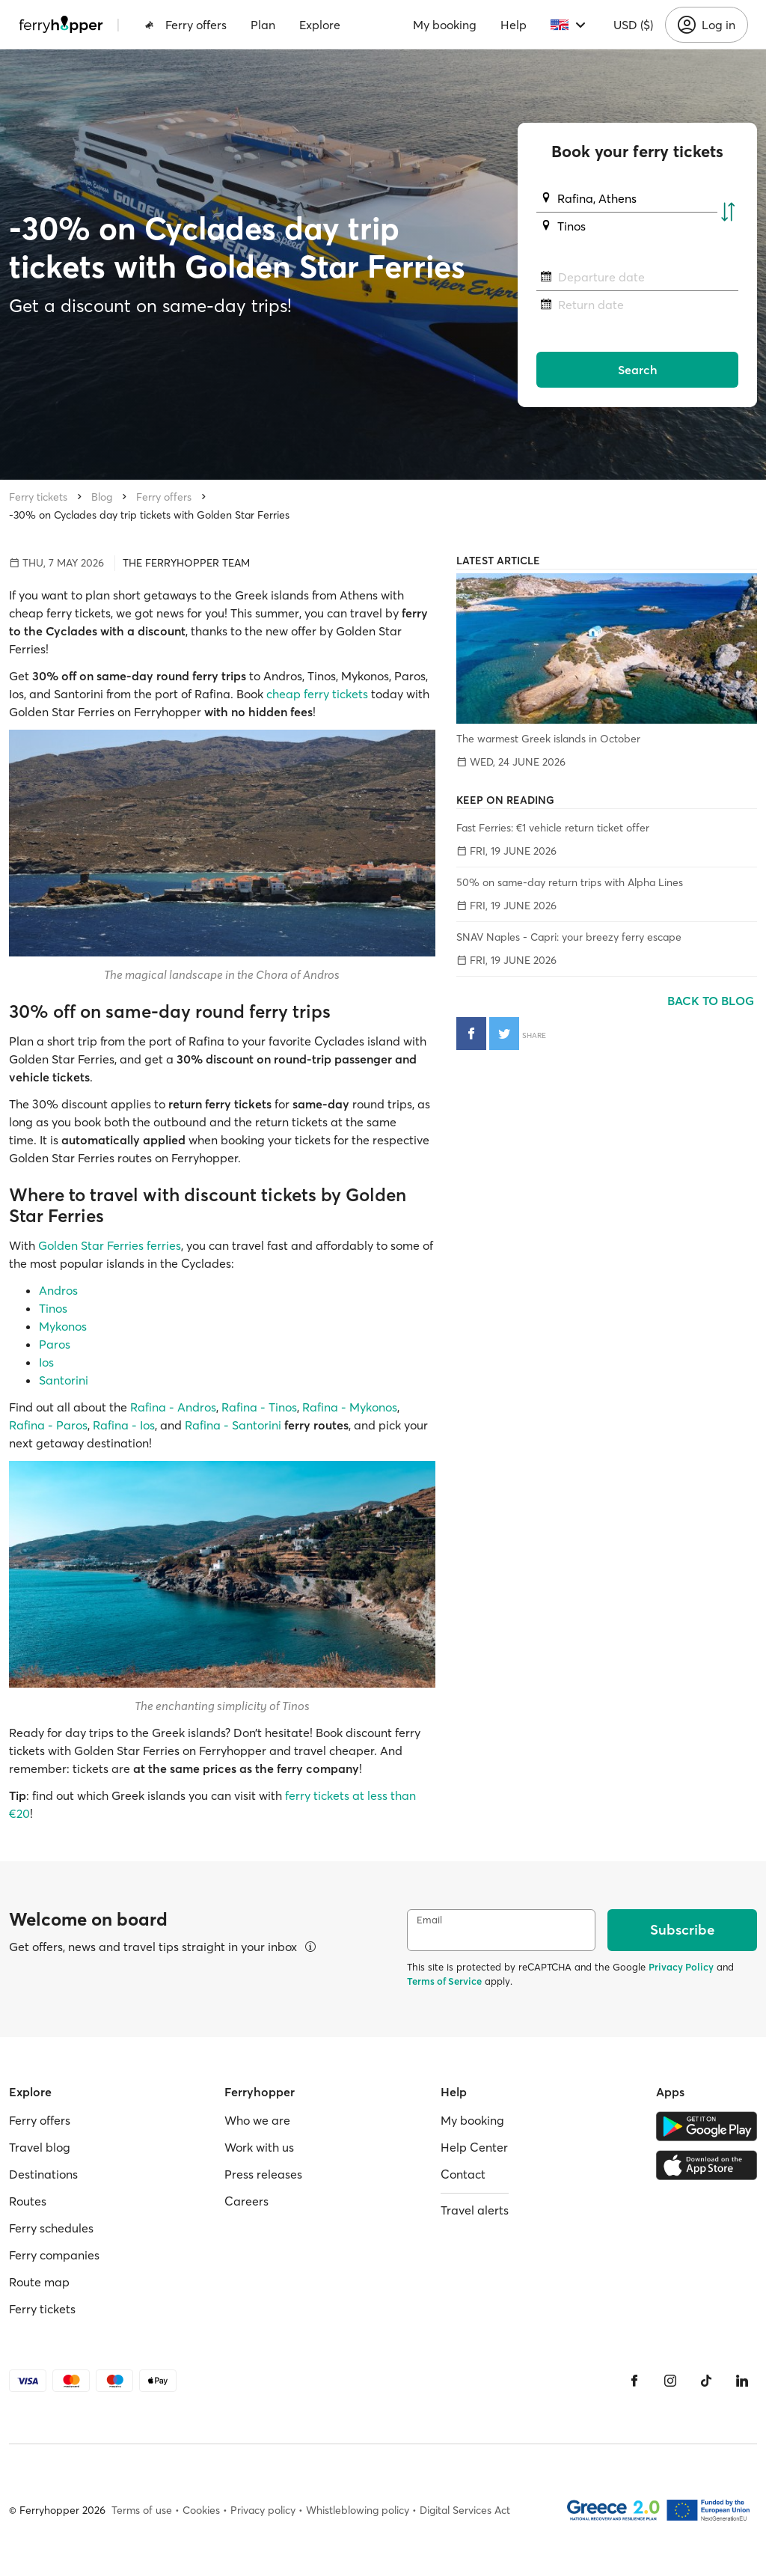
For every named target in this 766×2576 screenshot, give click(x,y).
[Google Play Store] (706, 2126)
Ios (46, 1362)
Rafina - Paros (48, 1424)
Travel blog (39, 2147)
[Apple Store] (706, 2165)
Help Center (474, 2147)
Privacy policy (262, 2510)
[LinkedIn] (742, 2381)
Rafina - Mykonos (349, 1407)
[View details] (310, 1946)
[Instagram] (670, 2381)
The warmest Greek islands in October (548, 738)
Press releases (263, 2174)
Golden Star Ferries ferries (109, 1245)
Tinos (53, 1308)
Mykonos (63, 1326)
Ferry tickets (38, 497)
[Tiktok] (706, 2381)
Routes (27, 2201)
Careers (246, 2201)
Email (429, 1920)
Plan (263, 24)
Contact (463, 2174)
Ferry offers (185, 24)
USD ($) (633, 24)
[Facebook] (634, 2381)
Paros (54, 1344)
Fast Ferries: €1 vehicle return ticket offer (552, 827)
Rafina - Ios (124, 1424)
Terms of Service (444, 1981)
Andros (58, 1290)
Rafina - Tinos (259, 1407)
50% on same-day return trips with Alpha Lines (569, 882)
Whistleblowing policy (357, 2510)
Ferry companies (54, 2254)
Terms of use (141, 2510)
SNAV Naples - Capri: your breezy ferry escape (568, 937)
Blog (101, 497)
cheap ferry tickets (317, 693)
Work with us (259, 2147)
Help (513, 24)
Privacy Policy (681, 1967)
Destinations (43, 2174)
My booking (445, 24)
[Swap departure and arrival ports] (727, 212)
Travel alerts (475, 2210)
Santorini (63, 1380)
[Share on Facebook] (471, 1033)
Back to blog (712, 1000)
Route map (39, 2281)
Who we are (257, 2120)
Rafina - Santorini (233, 1424)
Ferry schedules (51, 2228)
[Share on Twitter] (504, 1033)
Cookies (201, 2510)
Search (638, 369)
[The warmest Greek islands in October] (606, 648)
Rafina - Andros (173, 1407)
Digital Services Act (465, 2510)
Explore (319, 24)
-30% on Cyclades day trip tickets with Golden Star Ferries (149, 515)
